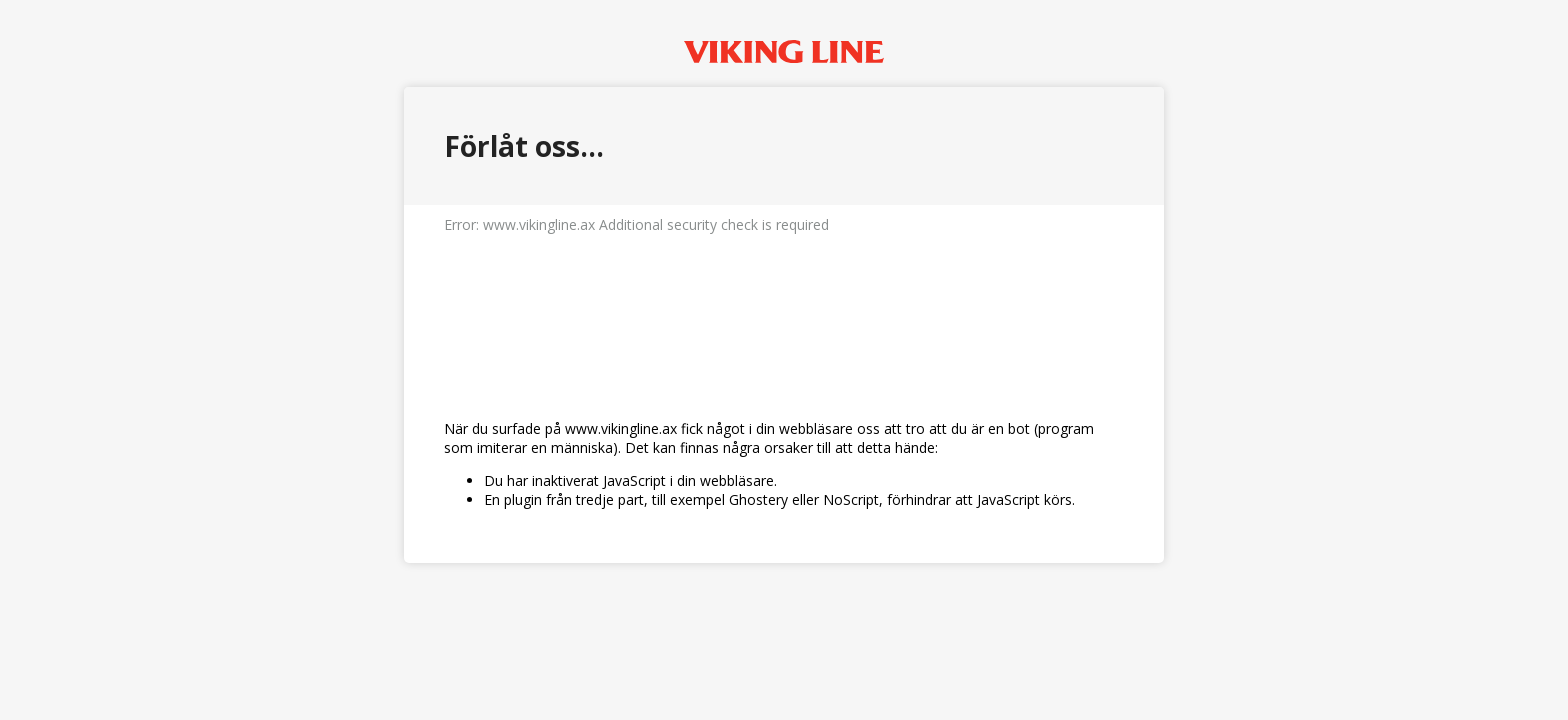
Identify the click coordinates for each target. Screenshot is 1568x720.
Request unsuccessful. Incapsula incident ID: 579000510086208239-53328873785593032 (784, 360)
